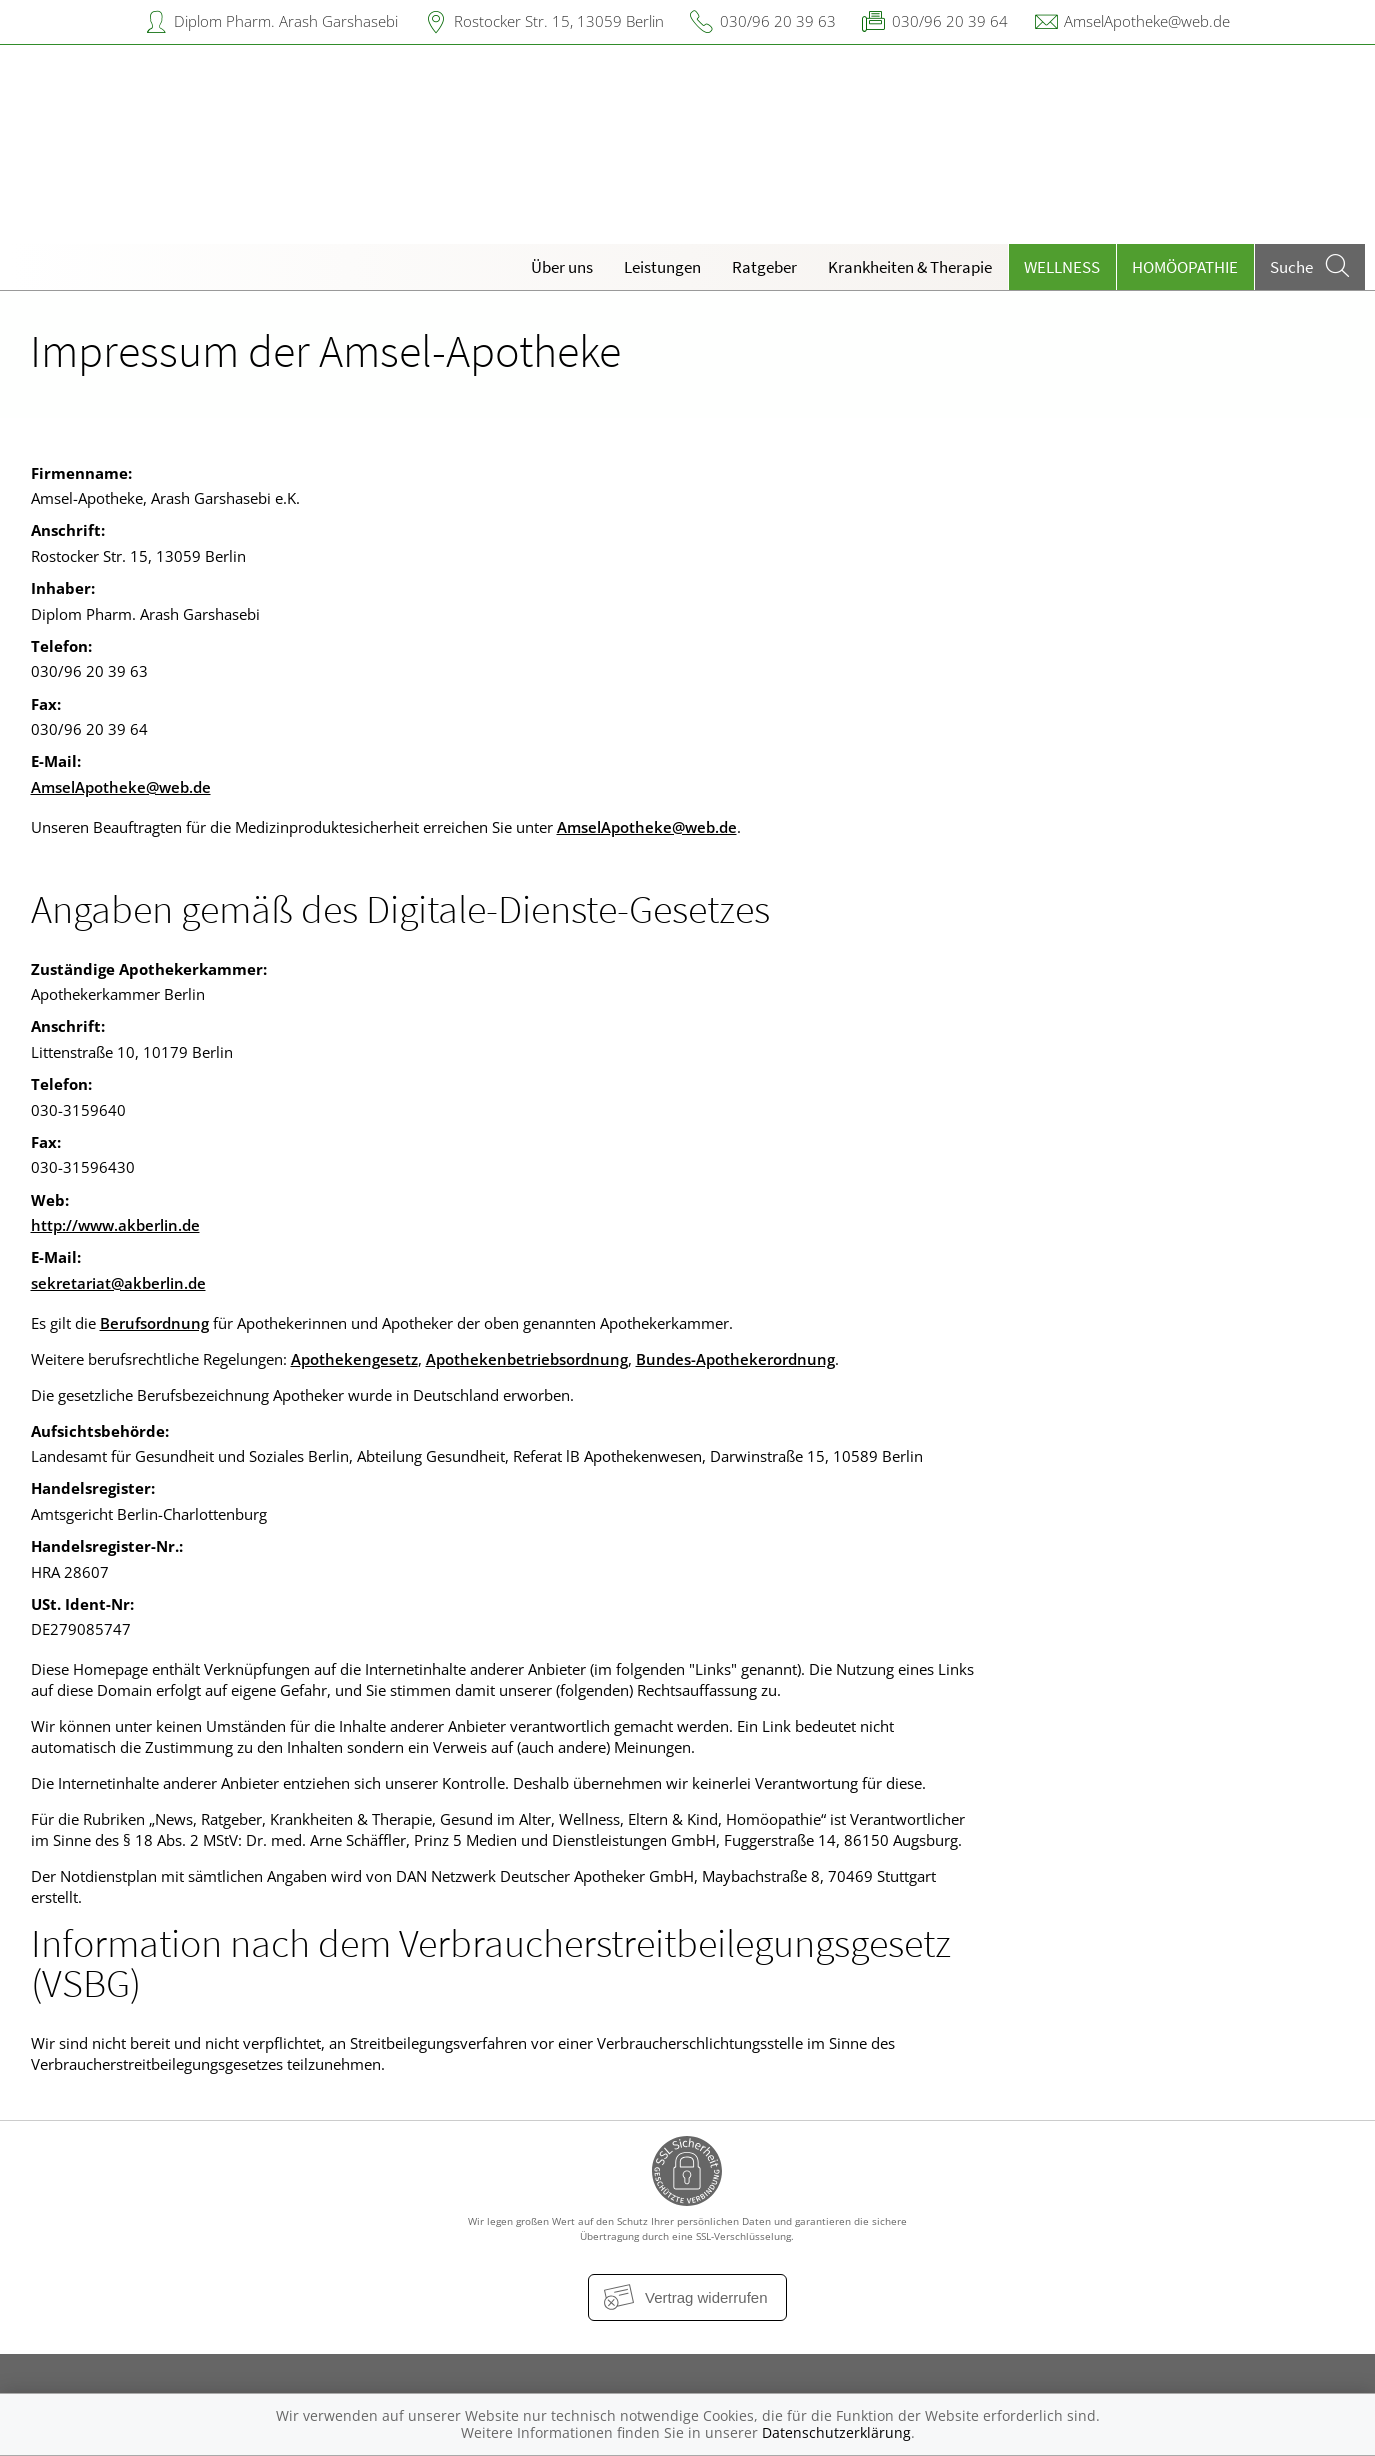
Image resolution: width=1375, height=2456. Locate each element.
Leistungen (662, 267)
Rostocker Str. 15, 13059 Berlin (559, 21)
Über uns (562, 267)
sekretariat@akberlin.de (118, 1283)
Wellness (1062, 267)
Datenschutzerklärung (836, 2432)
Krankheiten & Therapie (910, 267)
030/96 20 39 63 (778, 21)
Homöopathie (1185, 267)
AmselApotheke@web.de (1147, 21)
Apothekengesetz (354, 1359)
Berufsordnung (154, 1323)
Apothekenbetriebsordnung (527, 1359)
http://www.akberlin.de (115, 1225)
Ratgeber (764, 267)
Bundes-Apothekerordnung (735, 1359)
